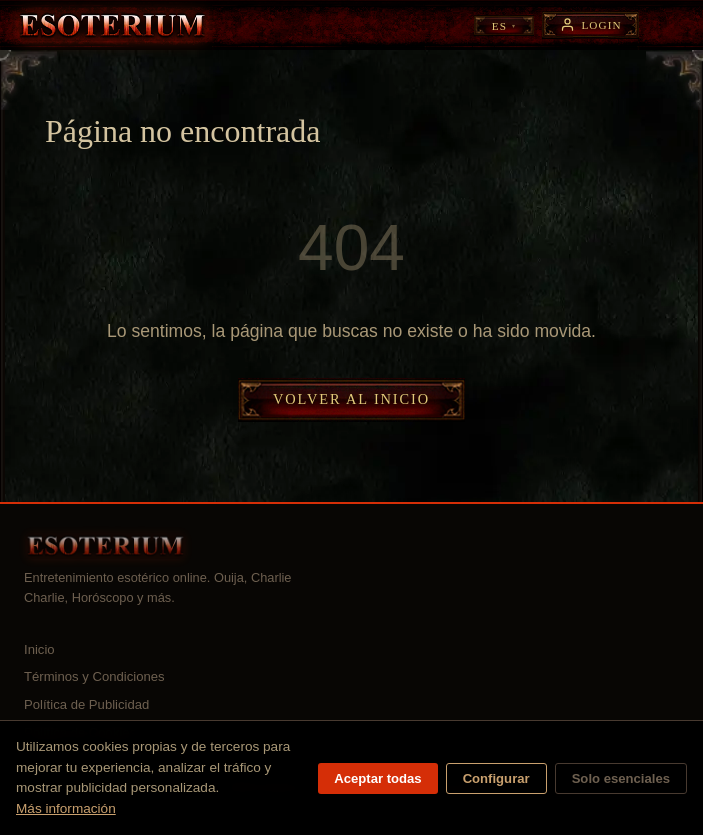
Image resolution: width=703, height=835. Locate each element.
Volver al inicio (351, 399)
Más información (66, 808)
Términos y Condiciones (94, 676)
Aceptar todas (377, 778)
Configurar (496, 778)
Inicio (39, 649)
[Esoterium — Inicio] (112, 25)
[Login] (590, 24)
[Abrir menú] (670, 25)
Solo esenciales (621, 778)
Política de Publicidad (86, 704)
